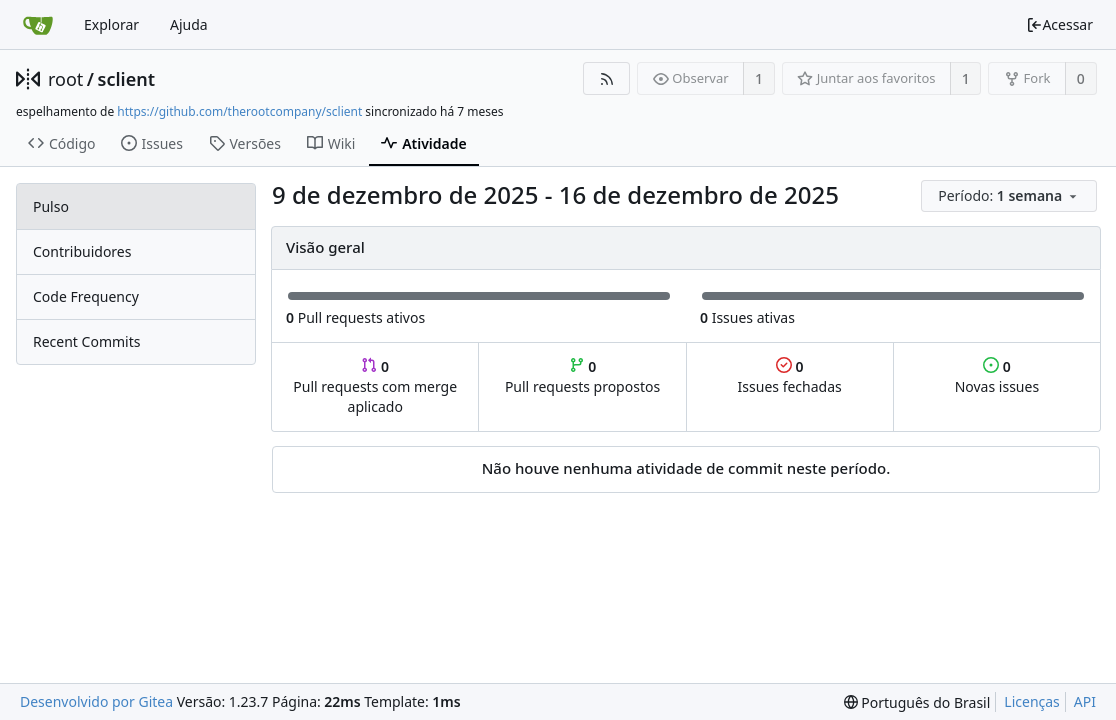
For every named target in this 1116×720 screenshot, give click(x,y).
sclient (126, 79)
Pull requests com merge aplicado (375, 386)
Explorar (111, 24)
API (1085, 701)
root (65, 79)
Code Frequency (86, 296)
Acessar (1059, 24)
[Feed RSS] (606, 78)
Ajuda (189, 24)
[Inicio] (38, 25)
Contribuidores (82, 251)
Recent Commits (86, 341)
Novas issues (997, 376)
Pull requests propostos (582, 376)
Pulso (51, 206)
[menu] (1010, 196)
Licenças (1032, 701)
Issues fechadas (790, 376)
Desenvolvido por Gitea (96, 701)
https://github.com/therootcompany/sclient (239, 111)
